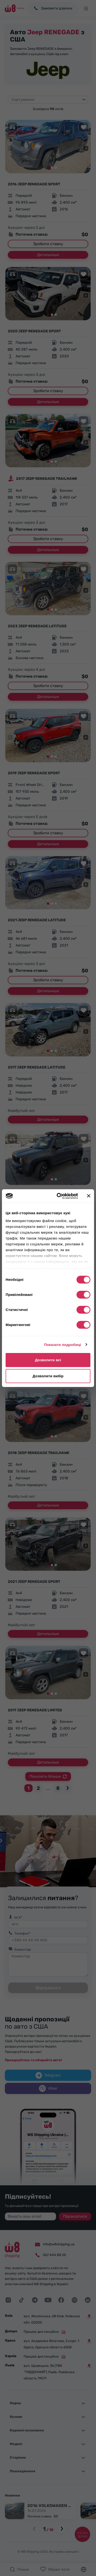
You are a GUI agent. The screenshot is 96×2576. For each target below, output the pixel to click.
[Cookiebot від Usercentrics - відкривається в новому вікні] (58, 1196)
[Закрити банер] (88, 1196)
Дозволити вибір (47, 1376)
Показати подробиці (62, 1345)
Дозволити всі (48, 1360)
